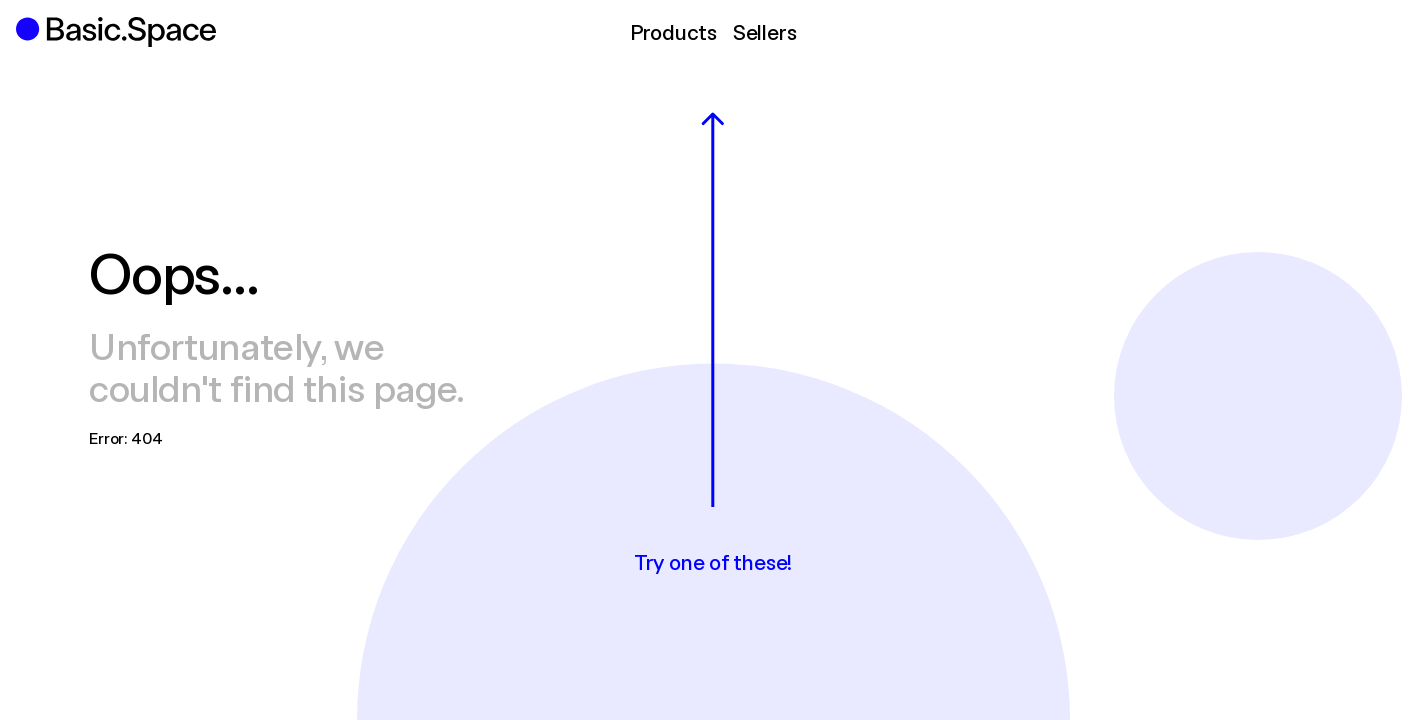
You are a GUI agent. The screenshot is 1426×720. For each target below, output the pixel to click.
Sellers (765, 31)
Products (673, 31)
